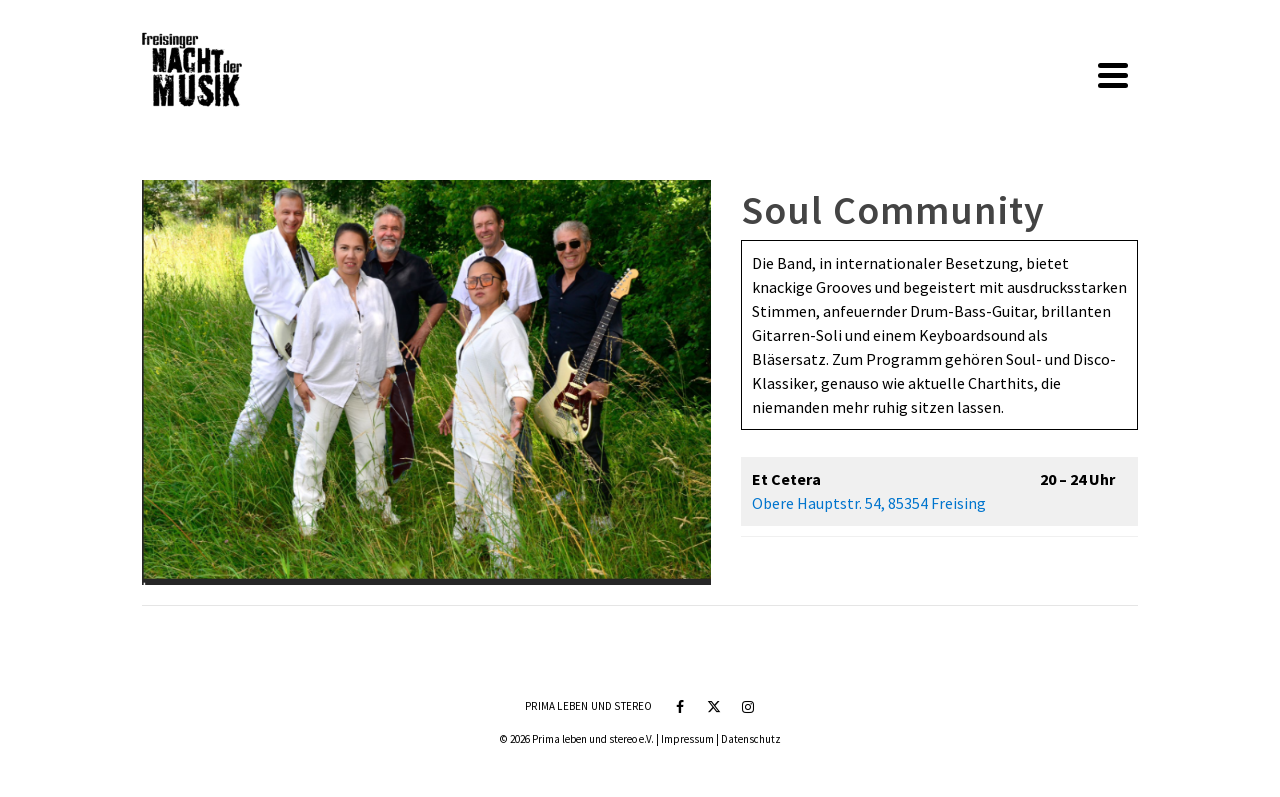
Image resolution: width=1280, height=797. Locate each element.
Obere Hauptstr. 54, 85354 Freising (869, 503)
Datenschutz (751, 739)
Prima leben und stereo (588, 706)
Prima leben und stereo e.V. (593, 739)
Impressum (687, 739)
